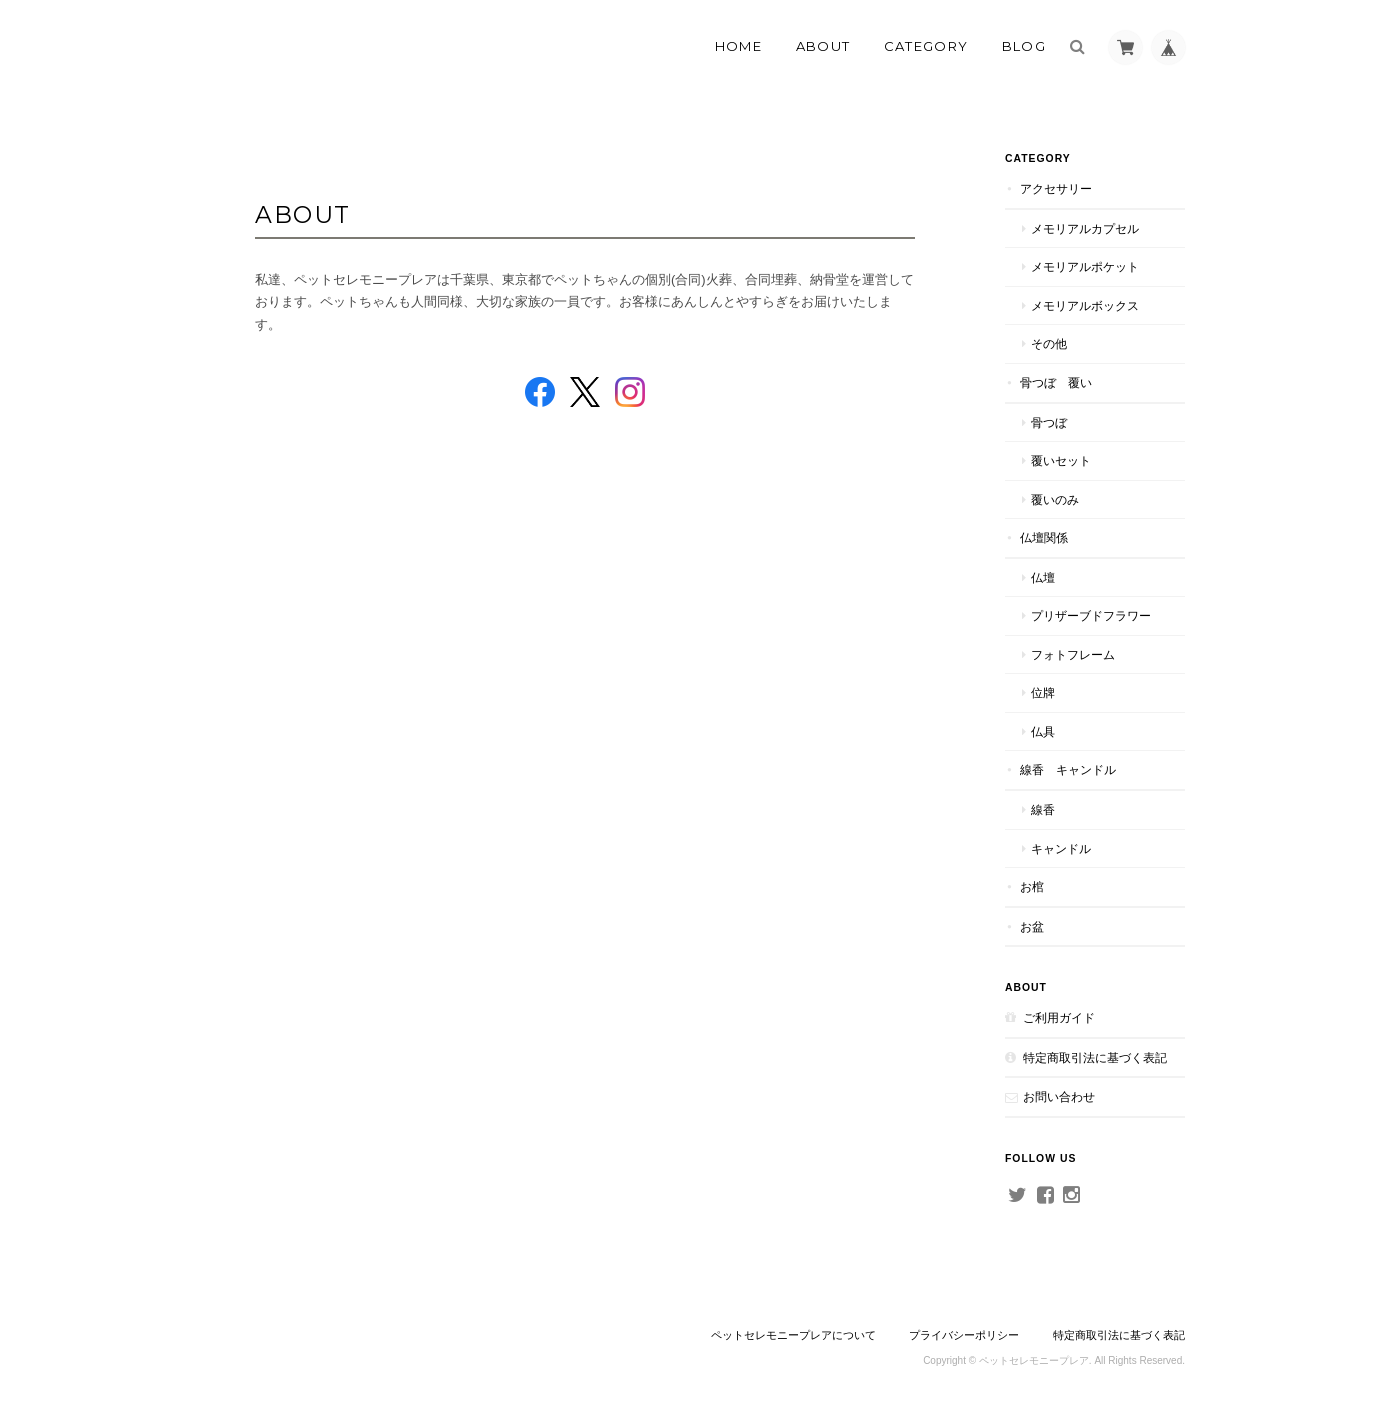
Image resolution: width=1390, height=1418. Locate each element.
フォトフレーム (1073, 654)
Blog (1024, 46)
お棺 (1032, 886)
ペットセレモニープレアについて (793, 1335)
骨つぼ (1049, 422)
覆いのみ (1055, 499)
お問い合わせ (1059, 1096)
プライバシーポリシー (964, 1335)
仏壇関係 (1044, 537)
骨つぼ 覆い (1056, 382)
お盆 (1032, 926)
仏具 (1043, 731)
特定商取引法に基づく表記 (1095, 1057)
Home (738, 46)
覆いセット (1061, 460)
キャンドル (1061, 848)
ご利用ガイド (1059, 1017)
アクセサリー (1056, 188)
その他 (1049, 343)
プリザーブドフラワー (1091, 615)
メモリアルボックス (1085, 305)
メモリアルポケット (1085, 266)
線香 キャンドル (1068, 769)
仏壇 (1043, 577)
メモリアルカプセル (1085, 228)
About (823, 46)
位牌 (1043, 692)
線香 (1043, 809)
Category (926, 46)
